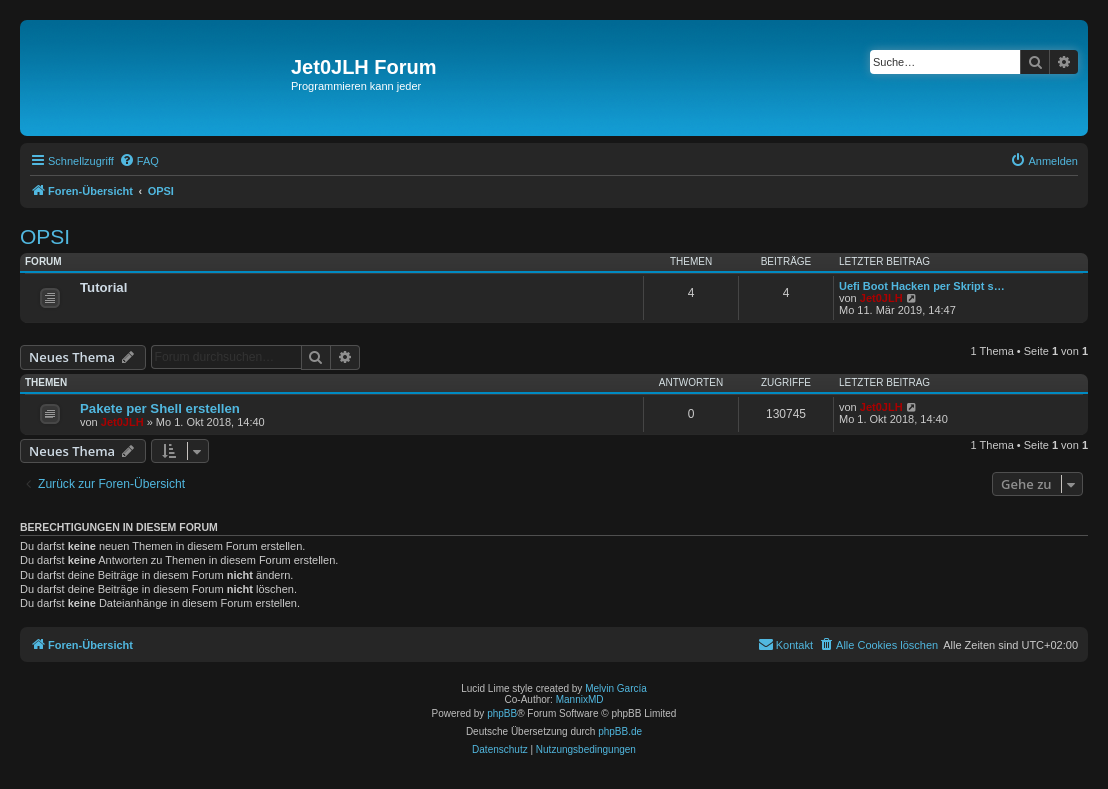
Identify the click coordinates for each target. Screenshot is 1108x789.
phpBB (502, 713)
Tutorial (103, 287)
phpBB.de (620, 731)
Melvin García (616, 688)
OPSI (45, 236)
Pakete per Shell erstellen (160, 408)
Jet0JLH (881, 298)
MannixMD (580, 699)
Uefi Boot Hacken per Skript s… (922, 286)
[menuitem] (139, 161)
